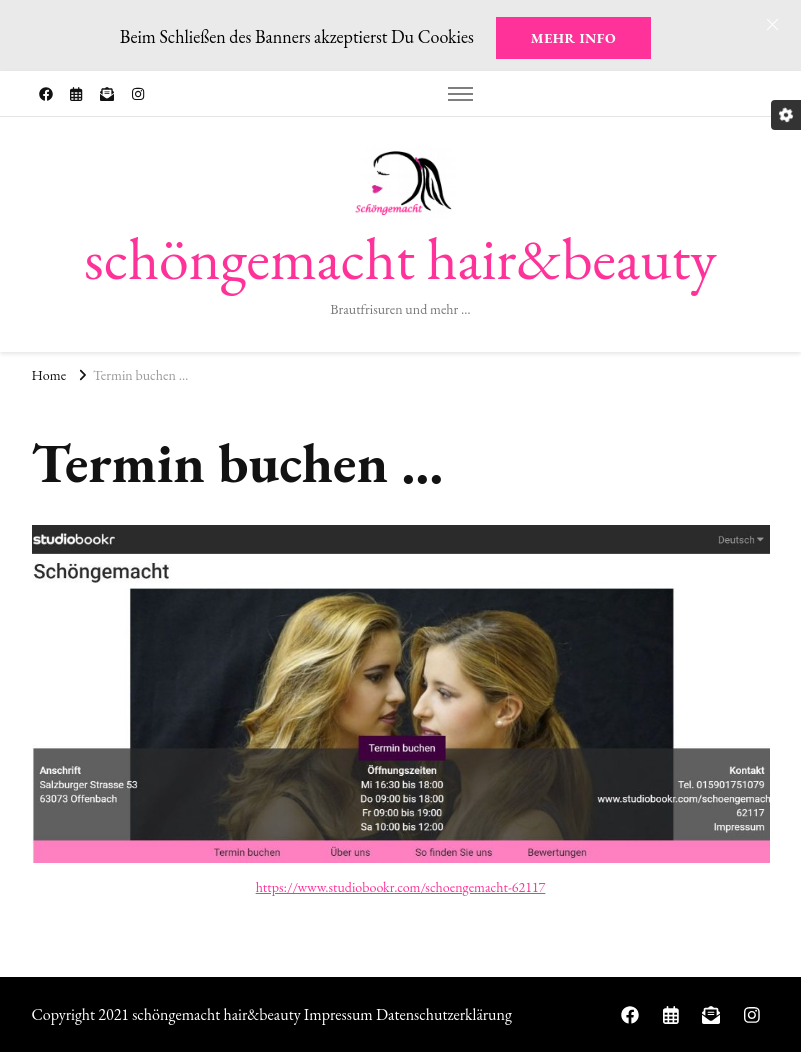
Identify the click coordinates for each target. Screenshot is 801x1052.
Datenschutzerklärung (444, 1014)
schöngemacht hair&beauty (400, 258)
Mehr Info (573, 38)
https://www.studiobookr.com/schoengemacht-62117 (401, 887)
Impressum (338, 1014)
